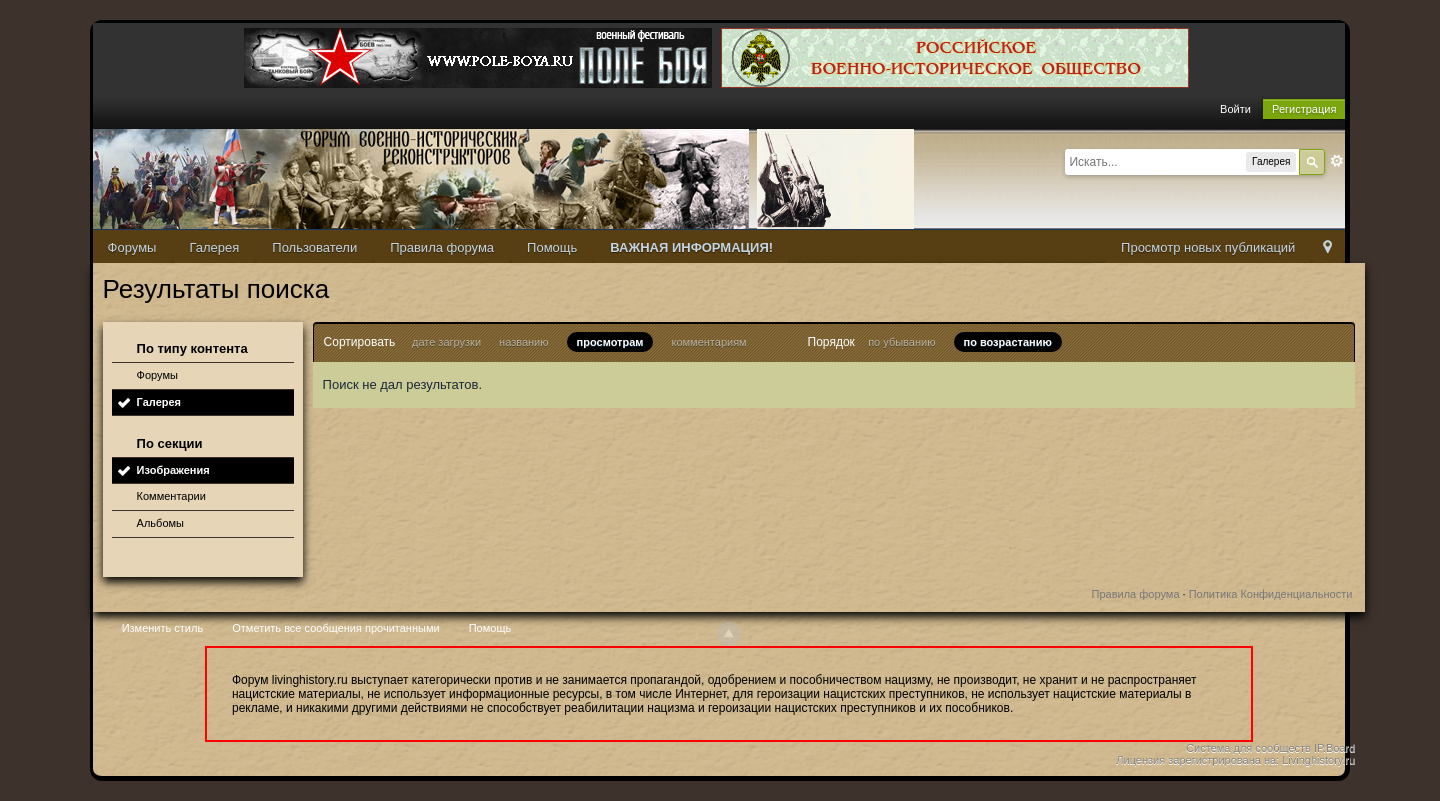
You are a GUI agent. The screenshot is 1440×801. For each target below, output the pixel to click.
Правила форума (442, 247)
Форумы (132, 247)
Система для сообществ (1248, 748)
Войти (1235, 109)
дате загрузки (446, 342)
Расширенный (1337, 161)
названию (523, 342)
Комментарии (171, 496)
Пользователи (314, 247)
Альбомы (160, 523)
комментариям (709, 342)
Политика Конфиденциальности (1271, 594)
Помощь (552, 247)
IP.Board (1334, 748)
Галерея (214, 247)
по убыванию (901, 342)
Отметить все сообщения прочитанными (335, 628)
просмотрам (610, 342)
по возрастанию (1008, 342)
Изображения (173, 470)
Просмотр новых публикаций (1208, 247)
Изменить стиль (163, 628)
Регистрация (1304, 109)
